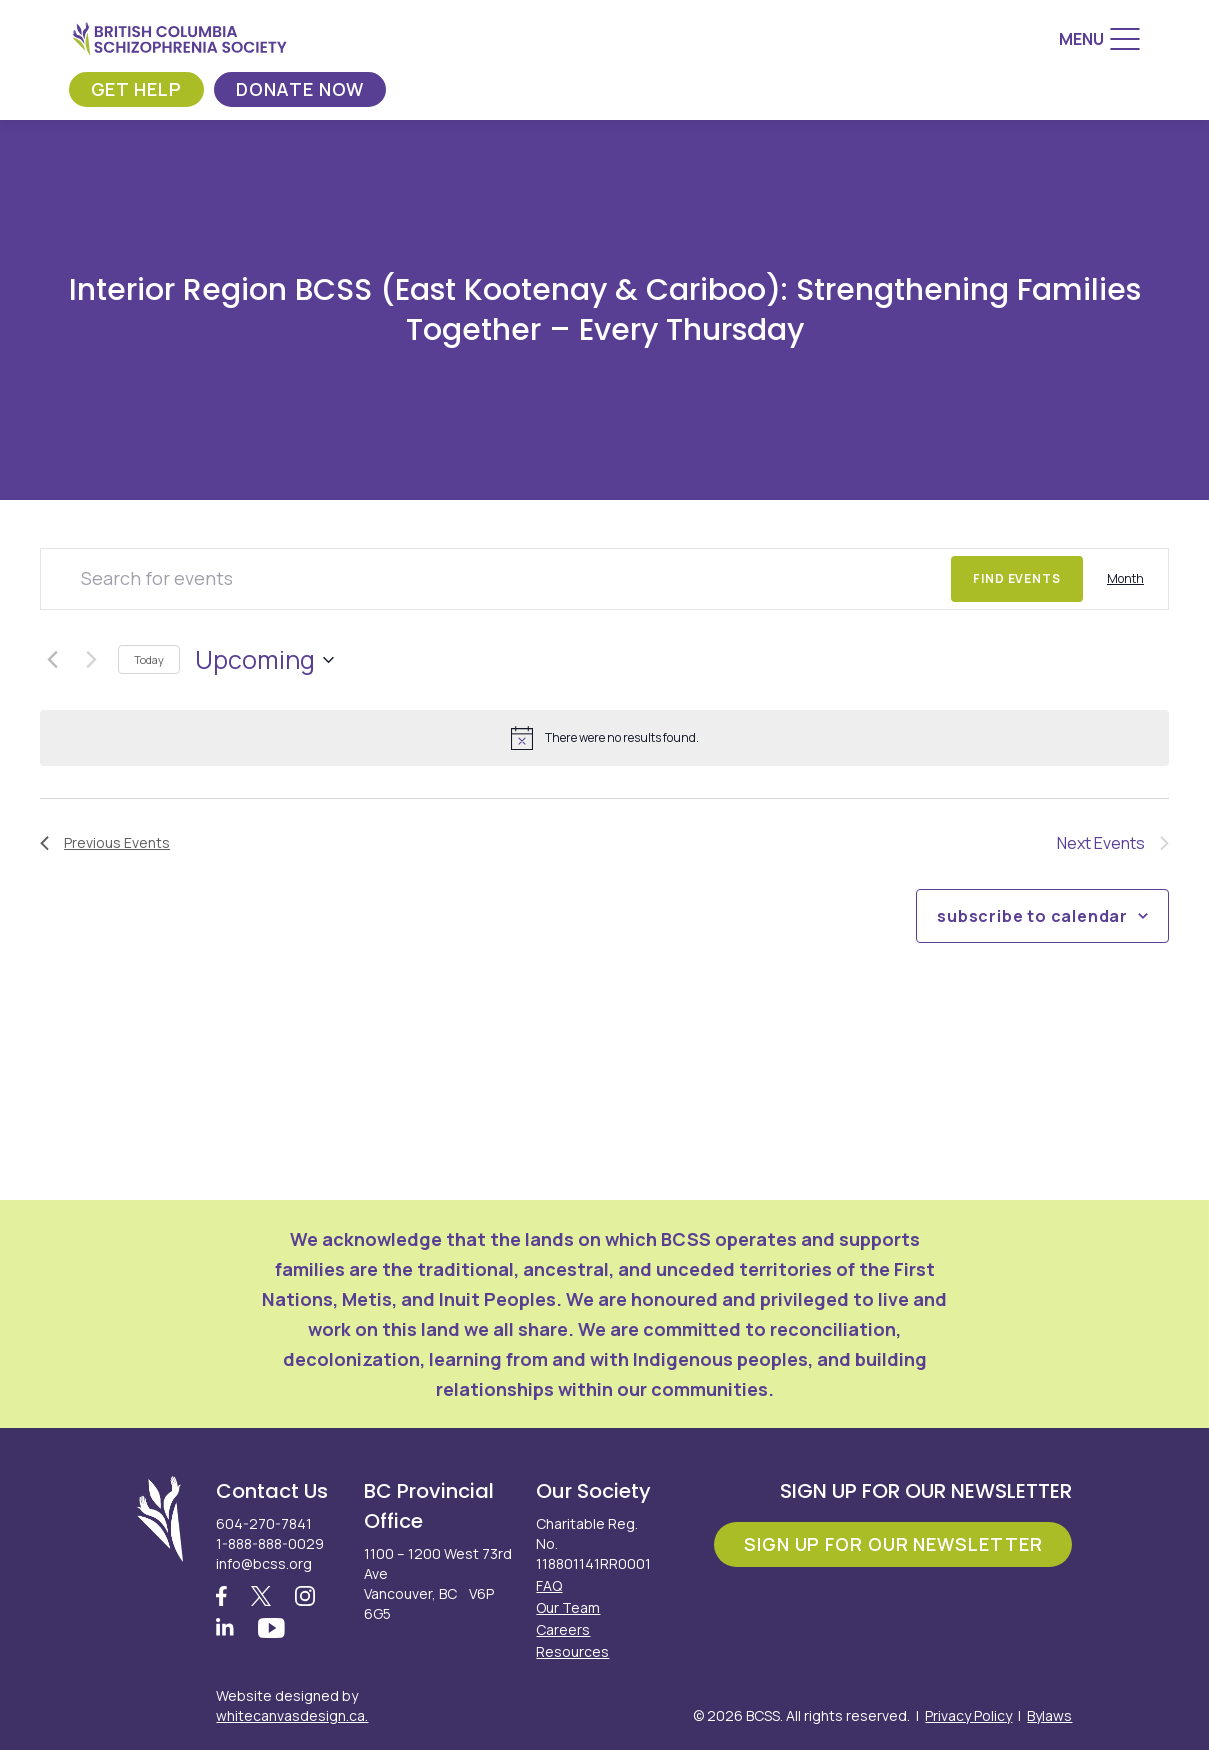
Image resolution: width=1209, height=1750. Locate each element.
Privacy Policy (968, 1715)
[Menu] (1099, 39)
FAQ (549, 1585)
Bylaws (1049, 1715)
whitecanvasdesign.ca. (292, 1715)
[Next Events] (91, 660)
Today (149, 659)
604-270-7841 (264, 1523)
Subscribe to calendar (1032, 916)
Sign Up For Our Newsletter (893, 1544)
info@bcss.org (264, 1563)
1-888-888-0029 (270, 1543)
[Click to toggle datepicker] (264, 660)
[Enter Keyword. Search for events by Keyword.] (496, 579)
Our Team (568, 1607)
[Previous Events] (52, 660)
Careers (563, 1629)
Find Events (1017, 578)
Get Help (136, 89)
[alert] (604, 738)
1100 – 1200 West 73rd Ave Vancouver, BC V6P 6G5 (438, 1583)
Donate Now (300, 89)
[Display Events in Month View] (1125, 579)
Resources (572, 1651)
